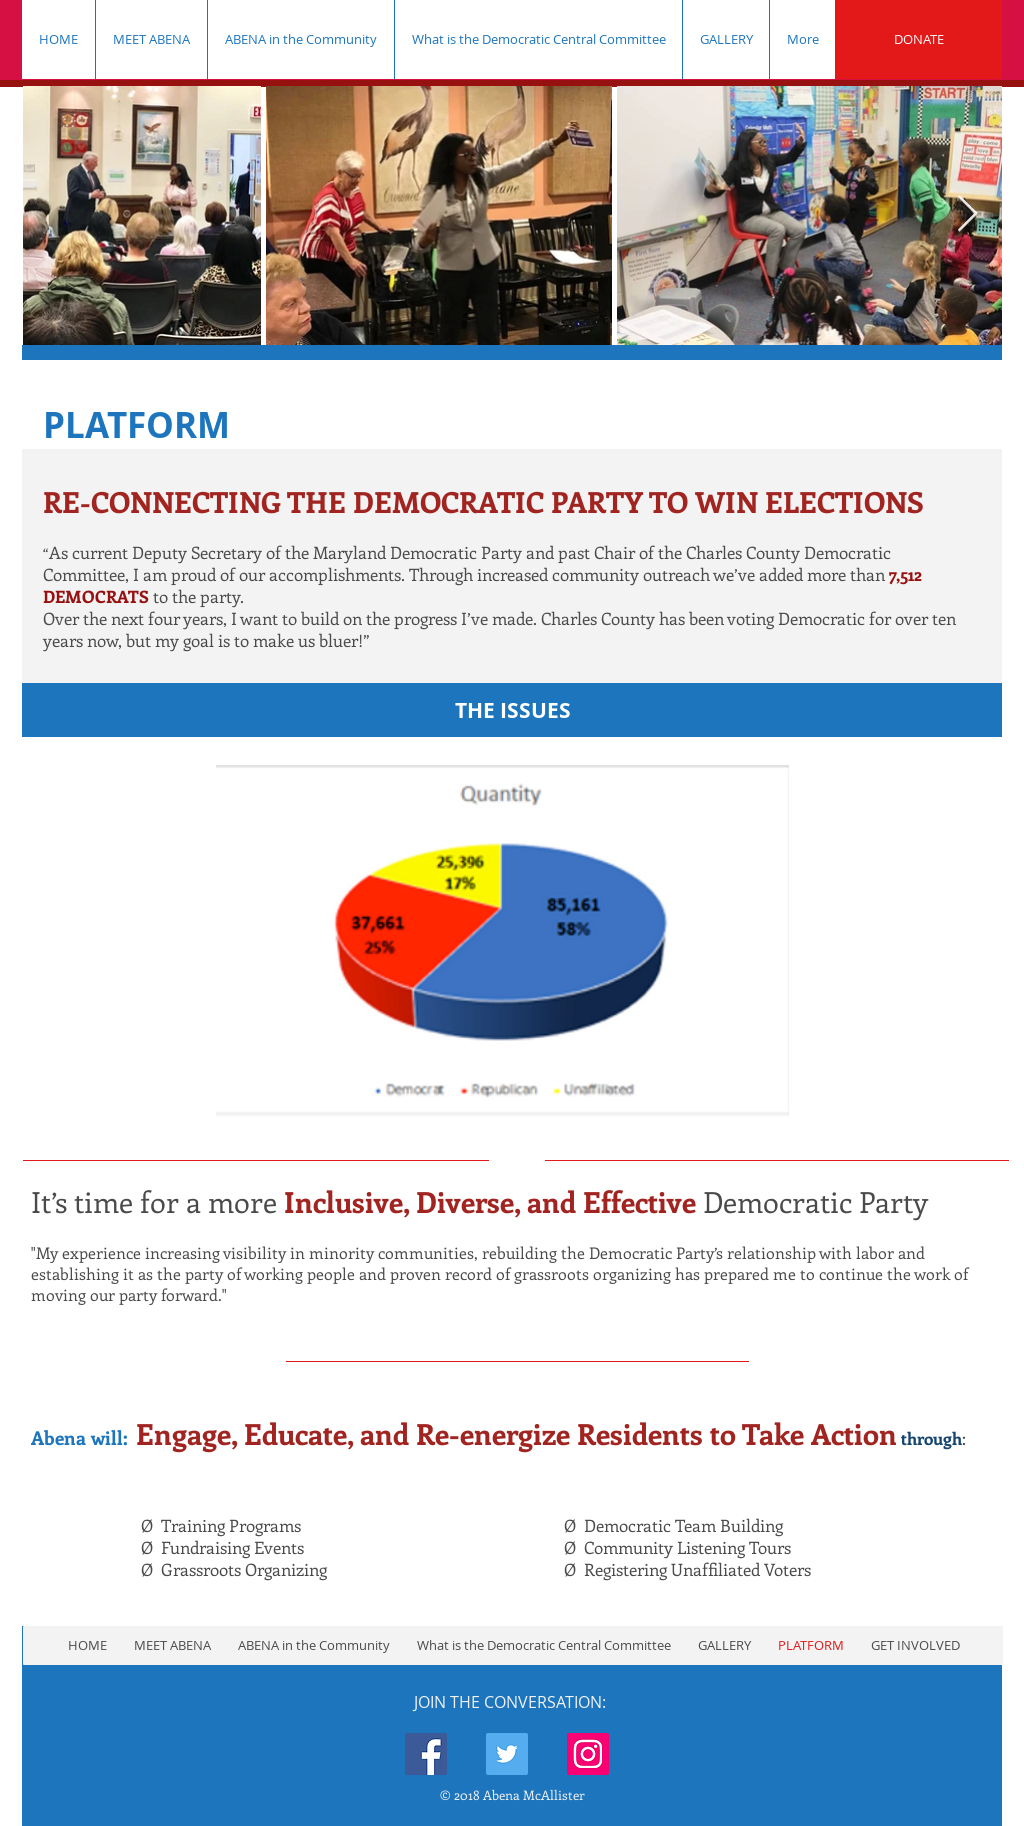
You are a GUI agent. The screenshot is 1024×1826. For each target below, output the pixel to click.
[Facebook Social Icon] (426, 1754)
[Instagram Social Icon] (588, 1754)
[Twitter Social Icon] (507, 1754)
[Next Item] (967, 214)
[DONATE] (918, 39)
